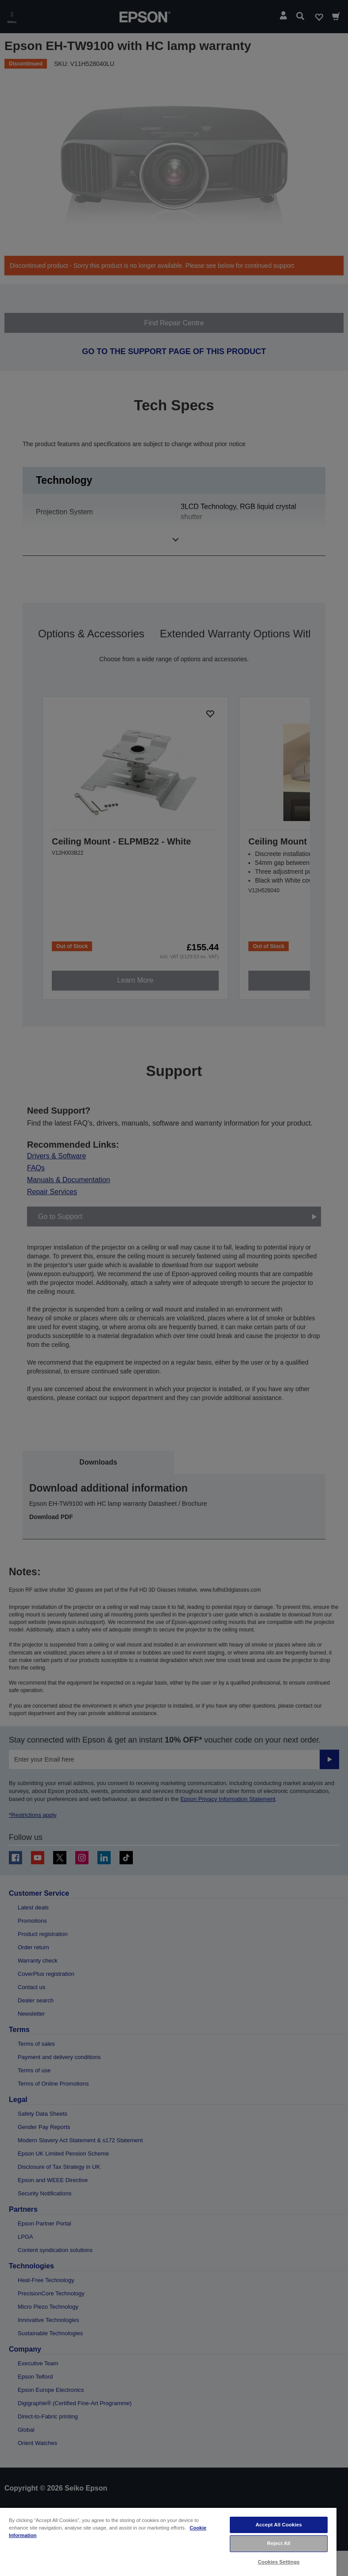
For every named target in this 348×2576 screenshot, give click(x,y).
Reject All (278, 2543)
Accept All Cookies (278, 2524)
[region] (168, 2541)
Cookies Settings (279, 2561)
